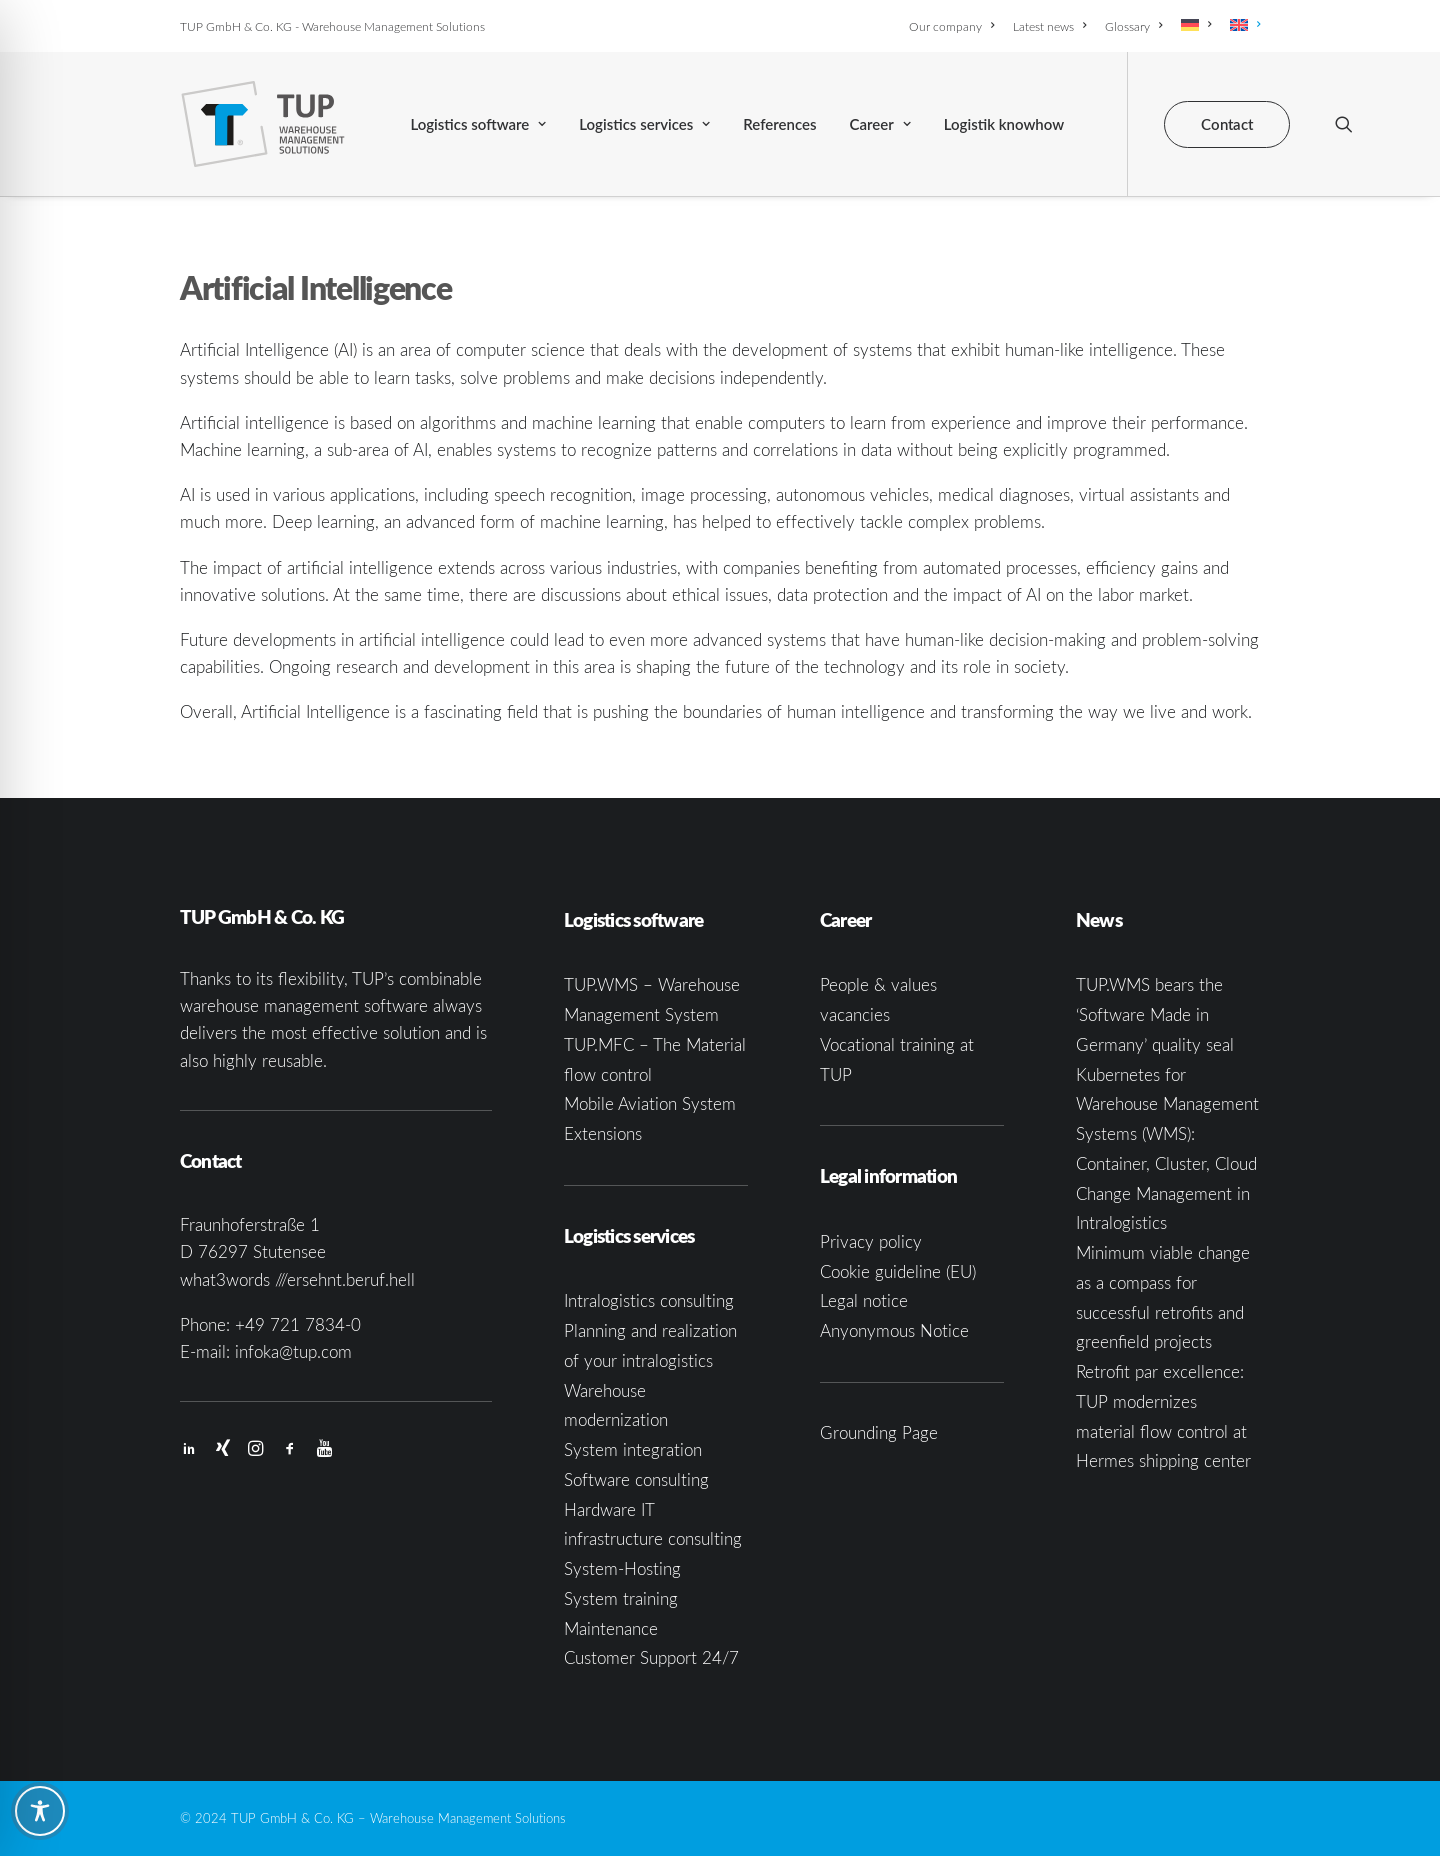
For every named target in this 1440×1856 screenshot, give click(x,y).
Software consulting (636, 1479)
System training (621, 1598)
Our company (951, 26)
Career (880, 124)
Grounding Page (879, 1432)
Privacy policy (871, 1241)
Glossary (1133, 26)
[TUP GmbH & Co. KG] (263, 124)
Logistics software (478, 124)
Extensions (603, 1133)
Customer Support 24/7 (651, 1657)
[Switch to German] (1196, 25)
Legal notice (864, 1300)
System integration (633, 1449)
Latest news (1049, 26)
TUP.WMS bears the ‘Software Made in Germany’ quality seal (1155, 1014)
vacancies (855, 1014)
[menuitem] (955, 26)
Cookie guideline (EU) (898, 1271)
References (779, 124)
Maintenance (611, 1628)
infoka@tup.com (293, 1351)
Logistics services (644, 124)
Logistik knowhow (1004, 124)
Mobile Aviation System (650, 1103)
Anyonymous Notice (894, 1330)
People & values (878, 984)
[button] (1344, 124)
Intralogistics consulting (649, 1300)
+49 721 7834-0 (298, 1324)
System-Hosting (622, 1568)
